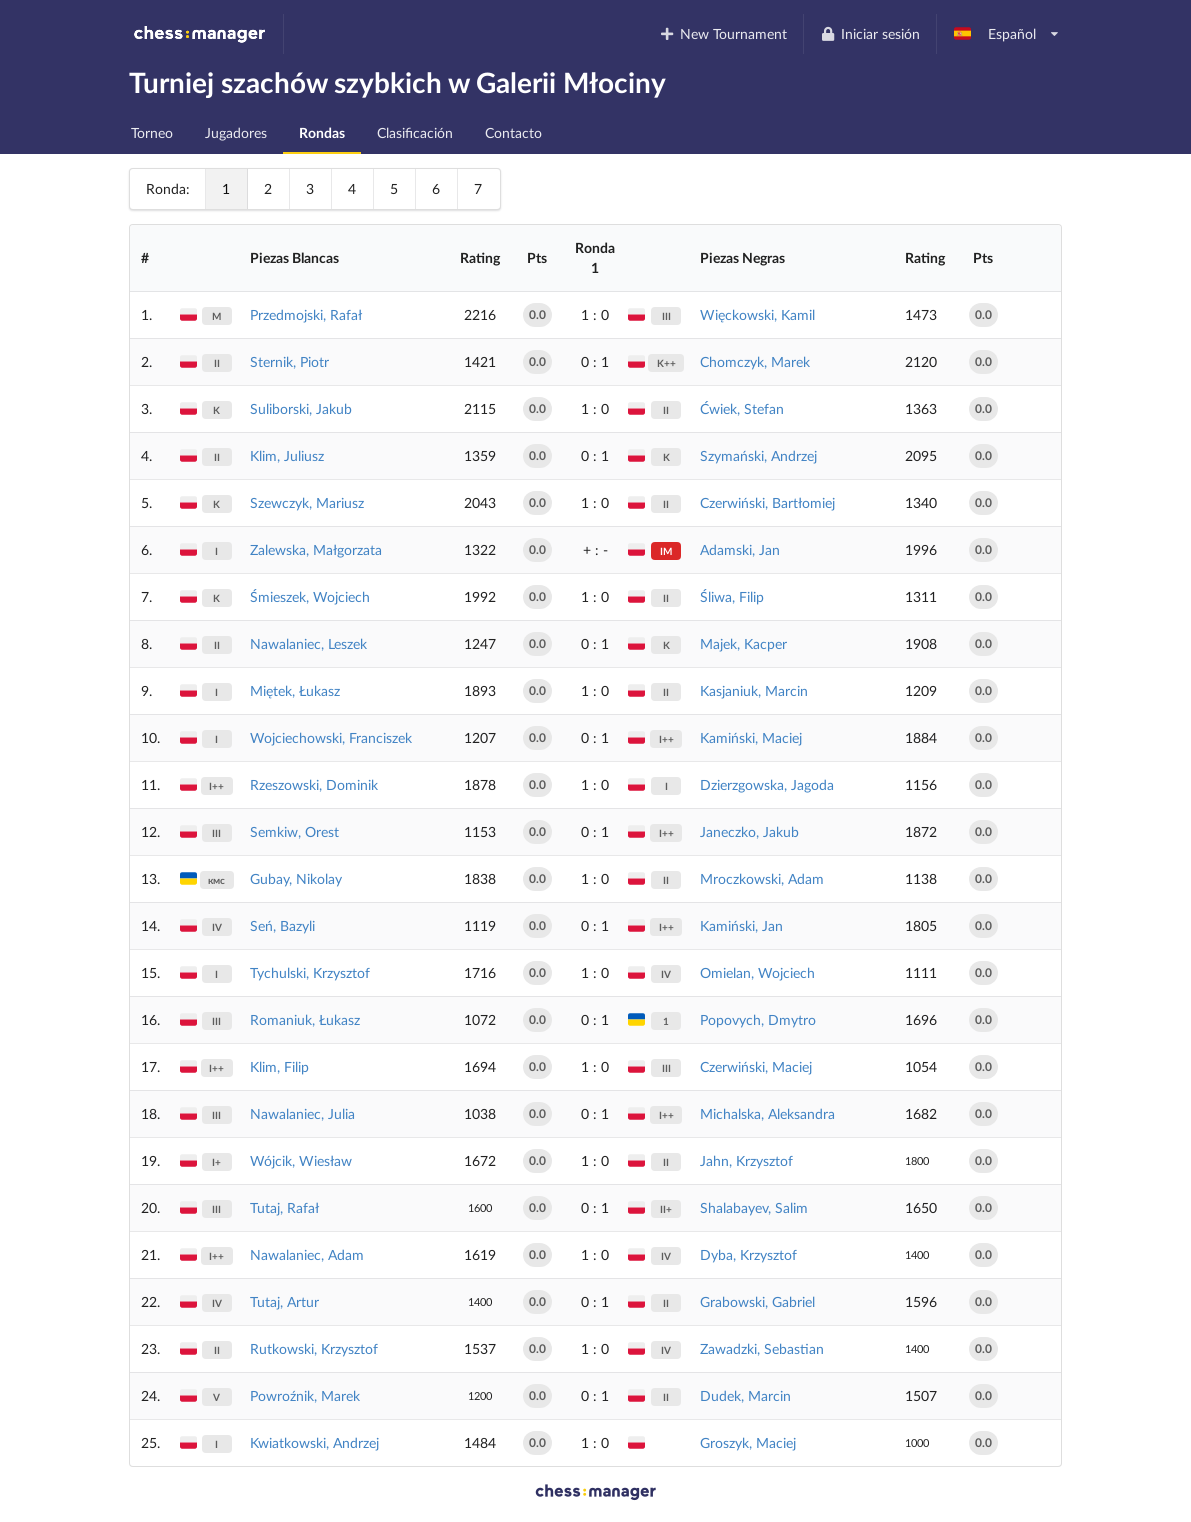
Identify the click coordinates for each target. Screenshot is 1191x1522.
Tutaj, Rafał (284, 1207)
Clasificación (415, 132)
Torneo (152, 132)
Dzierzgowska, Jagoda (767, 784)
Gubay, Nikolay (296, 878)
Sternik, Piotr (289, 361)
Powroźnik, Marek (305, 1395)
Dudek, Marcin (745, 1395)
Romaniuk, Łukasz (305, 1019)
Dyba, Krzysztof (748, 1254)
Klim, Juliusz (287, 455)
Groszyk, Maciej (748, 1442)
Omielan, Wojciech (757, 972)
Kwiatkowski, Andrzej (314, 1442)
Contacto (513, 132)
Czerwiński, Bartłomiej (767, 502)
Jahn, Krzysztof (746, 1160)
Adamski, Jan (740, 549)
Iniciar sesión (869, 33)
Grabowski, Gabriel (757, 1301)
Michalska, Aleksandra (767, 1113)
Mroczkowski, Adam (762, 878)
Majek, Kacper (743, 643)
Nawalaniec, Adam (307, 1254)
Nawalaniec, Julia (302, 1113)
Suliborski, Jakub (301, 408)
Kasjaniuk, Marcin (754, 690)
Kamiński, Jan (741, 925)
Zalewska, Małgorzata (316, 549)
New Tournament (723, 33)
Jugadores (236, 132)
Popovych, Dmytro (758, 1019)
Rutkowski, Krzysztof (314, 1348)
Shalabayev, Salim (754, 1207)
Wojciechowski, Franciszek (331, 737)
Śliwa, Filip (732, 596)
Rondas (322, 132)
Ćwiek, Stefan (742, 408)
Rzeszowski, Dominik (314, 784)
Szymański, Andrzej (758, 455)
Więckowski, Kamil (757, 314)
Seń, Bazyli (282, 925)
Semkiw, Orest (294, 831)
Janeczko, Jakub (749, 831)
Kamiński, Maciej (751, 737)
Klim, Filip (279, 1066)
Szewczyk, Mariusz (307, 502)
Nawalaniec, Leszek (308, 643)
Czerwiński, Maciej (756, 1066)
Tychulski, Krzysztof (310, 972)
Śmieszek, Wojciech (310, 596)
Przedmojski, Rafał (306, 314)
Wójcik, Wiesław (301, 1160)
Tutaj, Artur (284, 1301)
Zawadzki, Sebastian (762, 1348)
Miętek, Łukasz (295, 690)
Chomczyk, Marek (755, 361)
